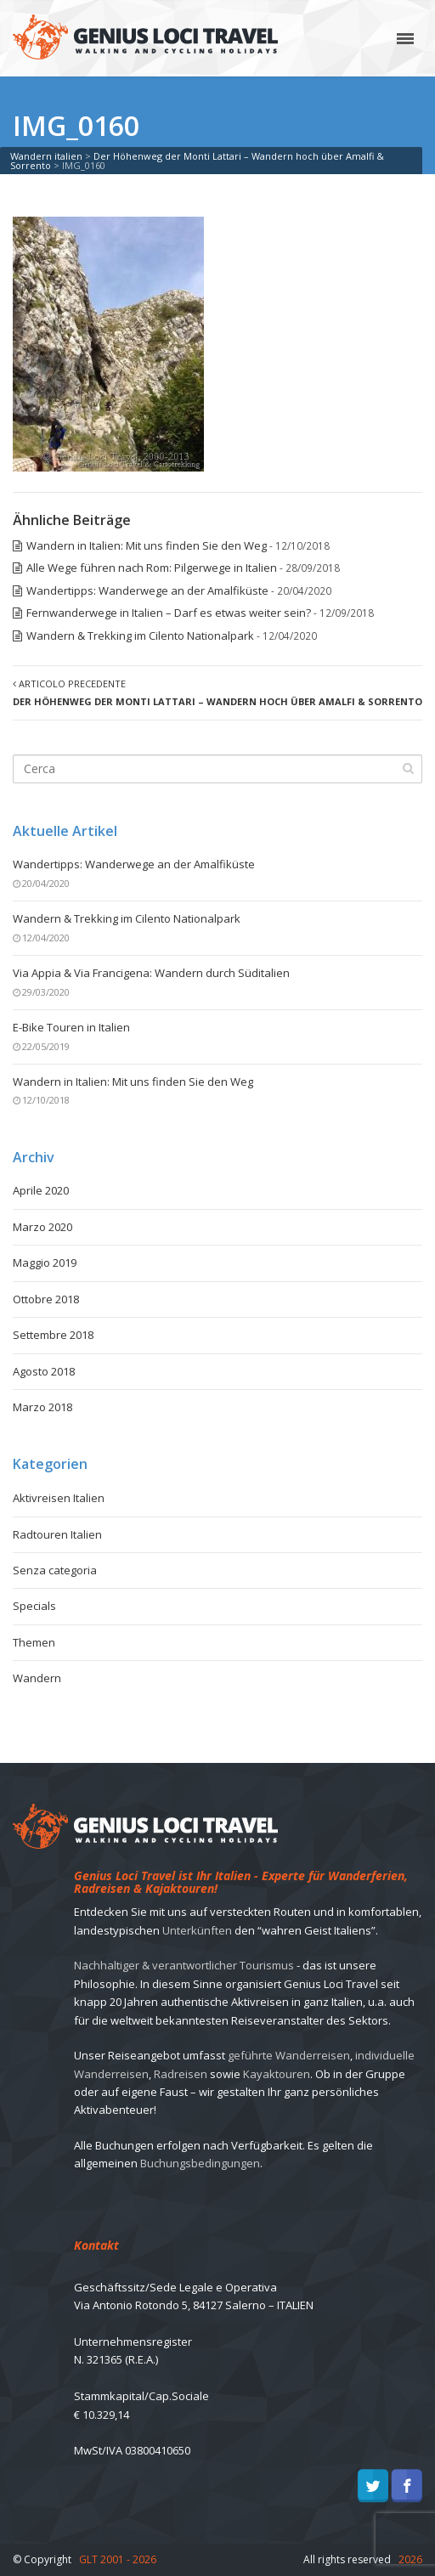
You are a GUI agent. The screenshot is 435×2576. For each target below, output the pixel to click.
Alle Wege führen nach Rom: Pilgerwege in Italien (151, 567)
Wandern (37, 1678)
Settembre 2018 (53, 1334)
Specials (34, 1605)
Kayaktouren (276, 2074)
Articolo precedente (217, 692)
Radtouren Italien (57, 1534)
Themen (34, 1642)
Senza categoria (55, 1570)
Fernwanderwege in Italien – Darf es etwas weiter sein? (168, 612)
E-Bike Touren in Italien (71, 1027)
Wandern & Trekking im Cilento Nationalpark (140, 635)
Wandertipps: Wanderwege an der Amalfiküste (147, 590)
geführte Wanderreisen (289, 2055)
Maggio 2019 (44, 1262)
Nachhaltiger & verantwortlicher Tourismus (184, 1965)
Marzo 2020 (42, 1226)
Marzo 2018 (42, 1407)
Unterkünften (197, 1930)
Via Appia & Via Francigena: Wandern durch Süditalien (151, 972)
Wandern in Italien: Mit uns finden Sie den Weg (146, 545)
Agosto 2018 (44, 1371)
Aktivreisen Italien (59, 1497)
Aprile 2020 (41, 1190)
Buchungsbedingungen (200, 2163)
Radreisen (180, 2074)
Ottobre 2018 (46, 1299)
